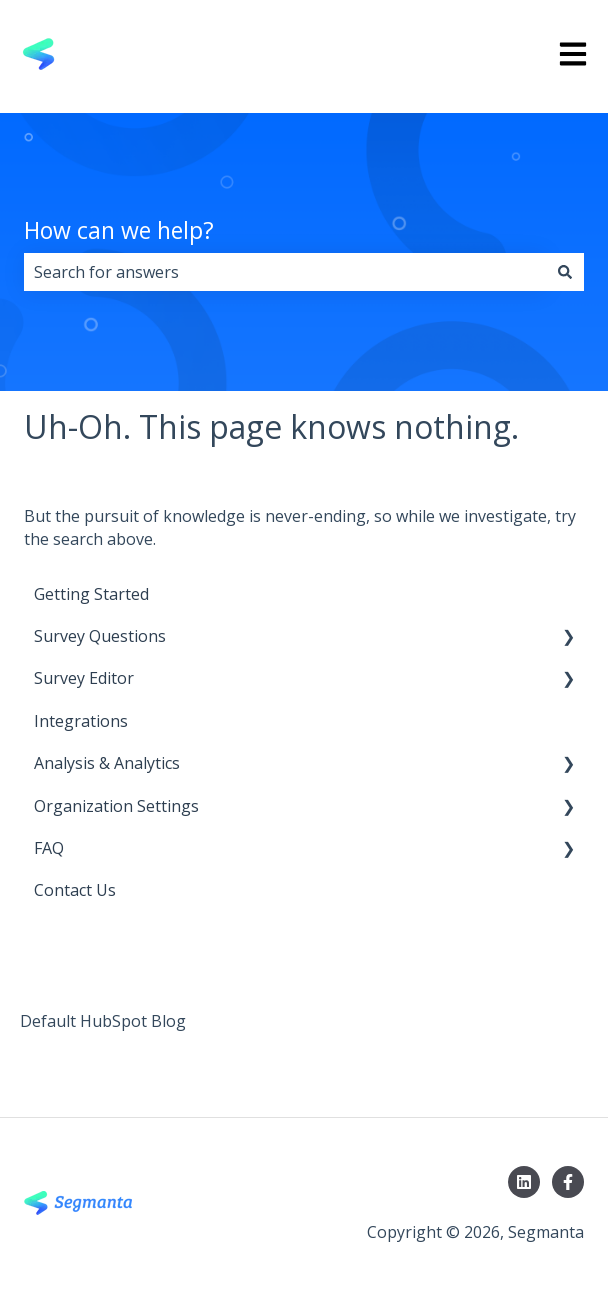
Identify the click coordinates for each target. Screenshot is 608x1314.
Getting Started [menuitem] (91, 594)
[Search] (565, 272)
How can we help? (119, 230)
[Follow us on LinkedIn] (524, 1182)
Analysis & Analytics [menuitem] (107, 763)
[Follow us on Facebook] (568, 1182)
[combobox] (285, 272)
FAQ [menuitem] (49, 848)
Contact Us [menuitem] (75, 890)
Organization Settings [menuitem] (116, 806)
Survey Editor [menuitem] (84, 678)
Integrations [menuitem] (81, 721)
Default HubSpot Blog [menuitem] (103, 1021)
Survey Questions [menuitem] (100, 636)
